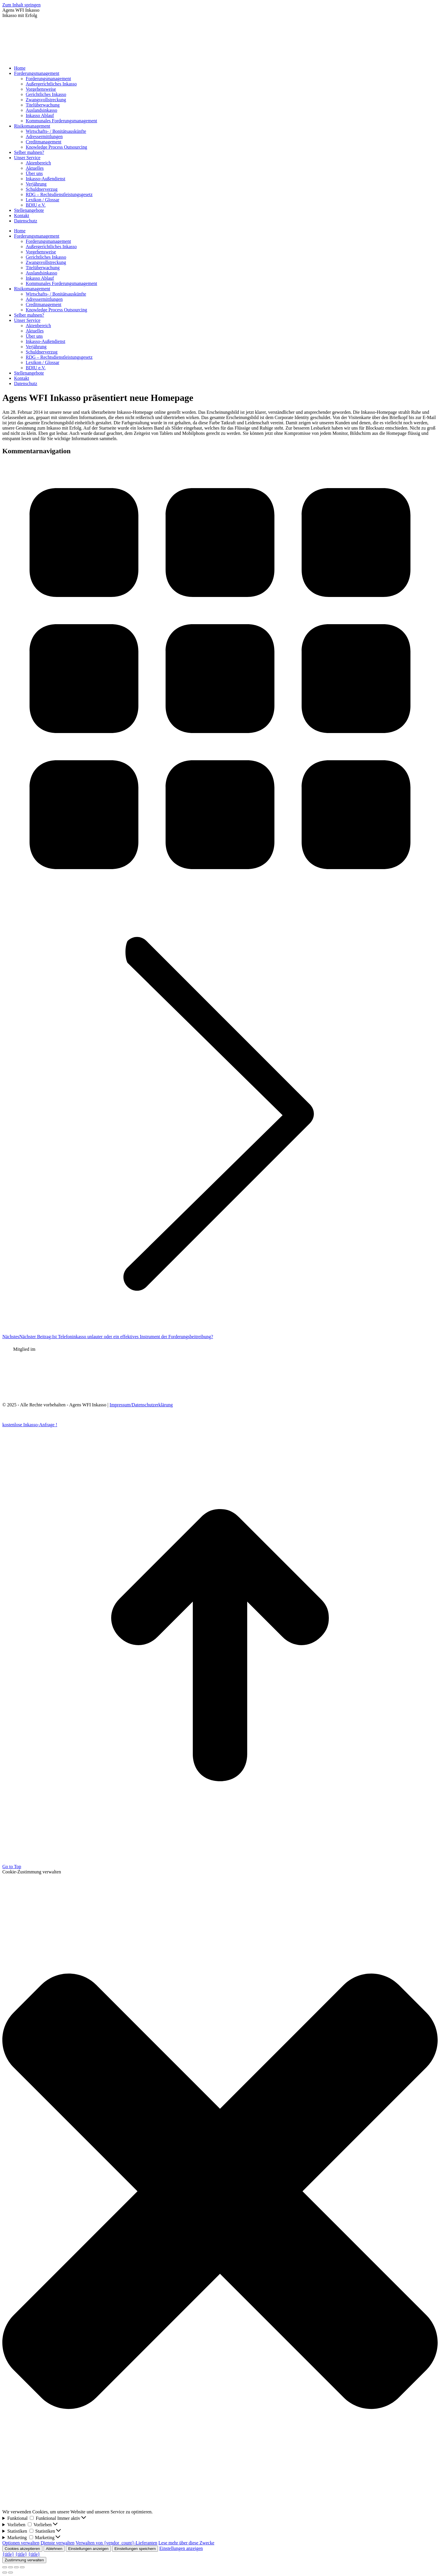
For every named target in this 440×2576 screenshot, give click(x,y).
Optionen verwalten (20, 2542)
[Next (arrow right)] (10, 2572)
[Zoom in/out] (22, 2567)
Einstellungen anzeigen (88, 2548)
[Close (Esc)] (4, 2567)
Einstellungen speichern (135, 2548)
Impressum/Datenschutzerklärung (141, 1404)
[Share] (10, 2567)
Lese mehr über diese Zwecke (186, 2542)
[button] (220, 2192)
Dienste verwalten (58, 2542)
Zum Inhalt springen (21, 4)
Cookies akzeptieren (22, 2548)
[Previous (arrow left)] (4, 2572)
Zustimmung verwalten (24, 2560)
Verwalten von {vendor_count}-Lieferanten (116, 2542)
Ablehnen (54, 2548)
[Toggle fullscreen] (16, 2567)
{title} (8, 2554)
